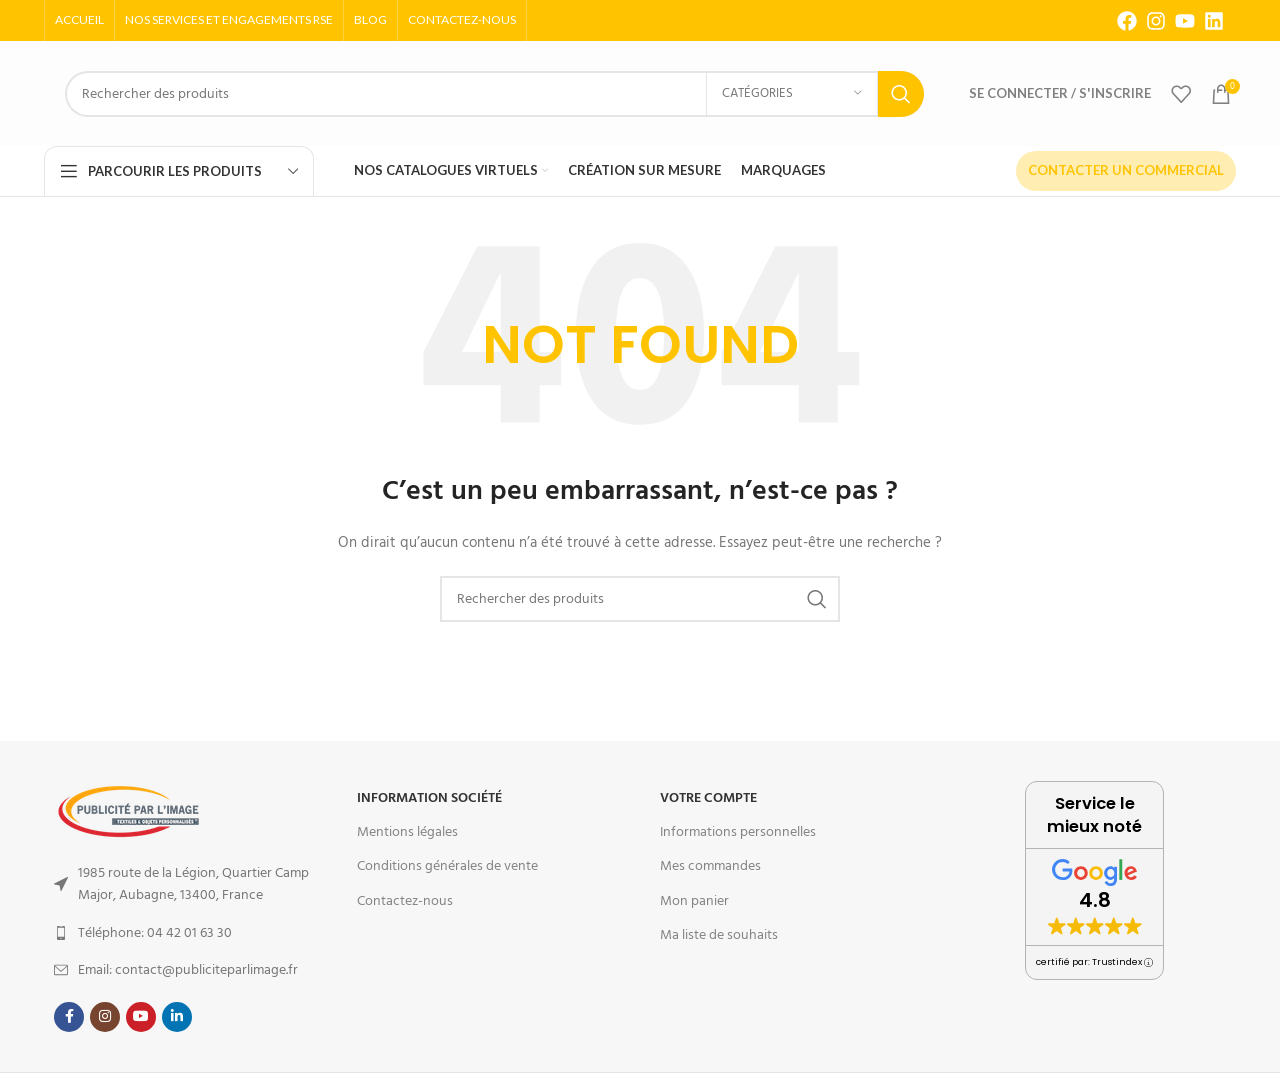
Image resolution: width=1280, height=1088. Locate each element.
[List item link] (185, 884)
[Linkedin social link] (177, 1017)
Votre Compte (708, 798)
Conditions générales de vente (447, 866)
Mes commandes (710, 866)
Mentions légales (407, 832)
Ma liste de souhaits (719, 935)
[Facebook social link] (69, 1017)
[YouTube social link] (141, 1017)
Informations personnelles (738, 832)
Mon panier (694, 901)
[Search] (494, 94)
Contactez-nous (405, 901)
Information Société (429, 798)
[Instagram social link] (105, 1017)
